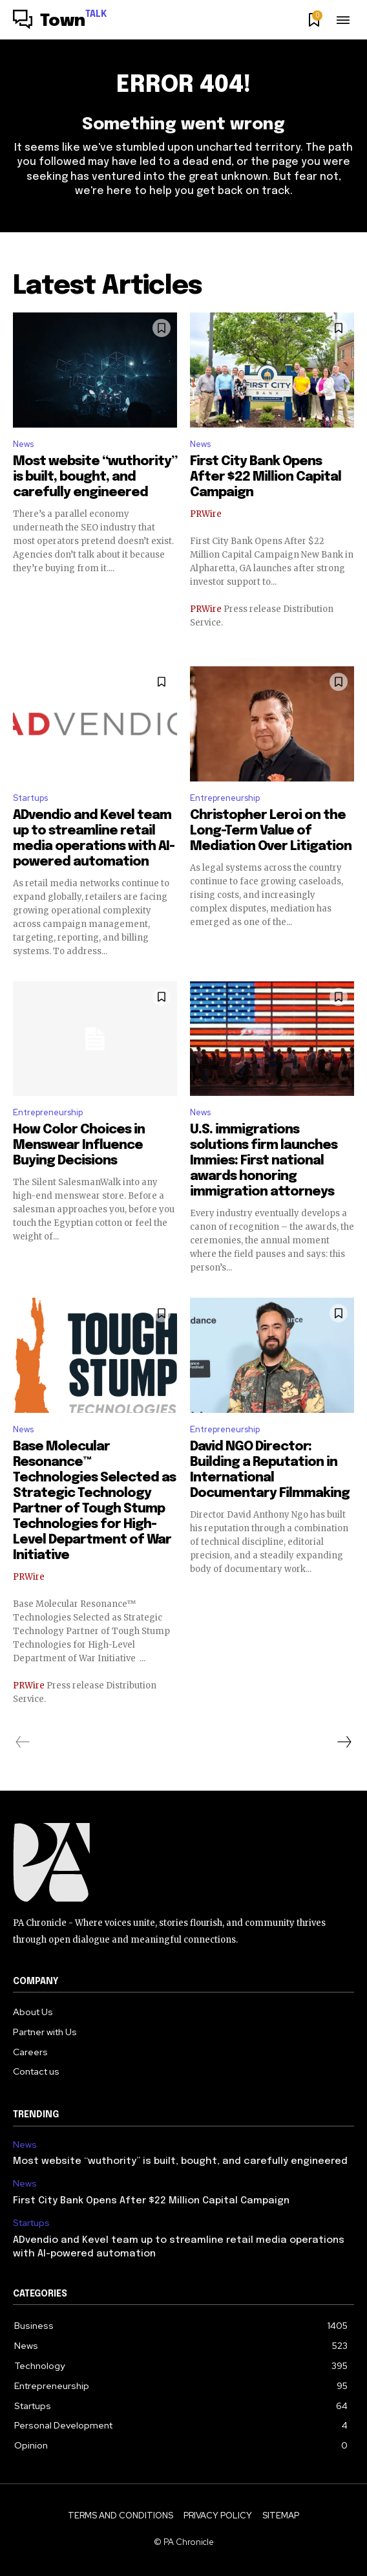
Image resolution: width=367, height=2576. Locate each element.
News (23, 444)
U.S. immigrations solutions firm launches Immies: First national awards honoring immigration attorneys (264, 1161)
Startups (30, 797)
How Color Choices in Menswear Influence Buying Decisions (79, 1145)
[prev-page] (23, 1742)
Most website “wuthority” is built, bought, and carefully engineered (95, 477)
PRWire (206, 513)
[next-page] (343, 1742)
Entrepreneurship (225, 797)
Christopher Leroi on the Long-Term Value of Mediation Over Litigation (270, 831)
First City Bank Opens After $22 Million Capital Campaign (265, 477)
